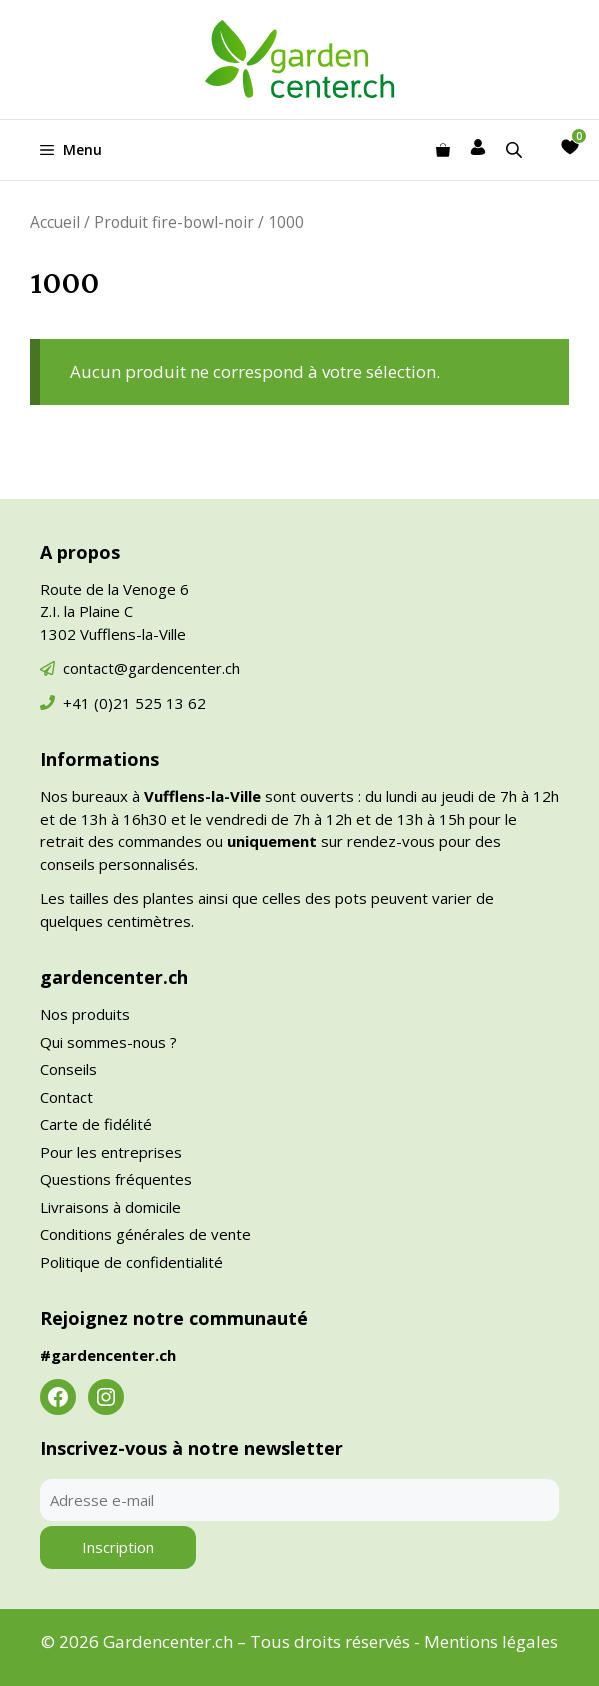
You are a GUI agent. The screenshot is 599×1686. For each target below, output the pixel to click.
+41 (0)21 (99, 703)
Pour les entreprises (111, 1152)
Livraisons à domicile (110, 1207)
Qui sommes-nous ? (108, 1042)
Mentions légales (491, 1641)
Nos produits (85, 1014)
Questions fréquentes (116, 1179)
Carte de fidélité (96, 1124)
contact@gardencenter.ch (151, 668)
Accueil (55, 222)
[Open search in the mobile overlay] (516, 149)
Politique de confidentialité (131, 1262)
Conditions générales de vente (145, 1234)
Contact (66, 1097)
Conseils (68, 1069)
